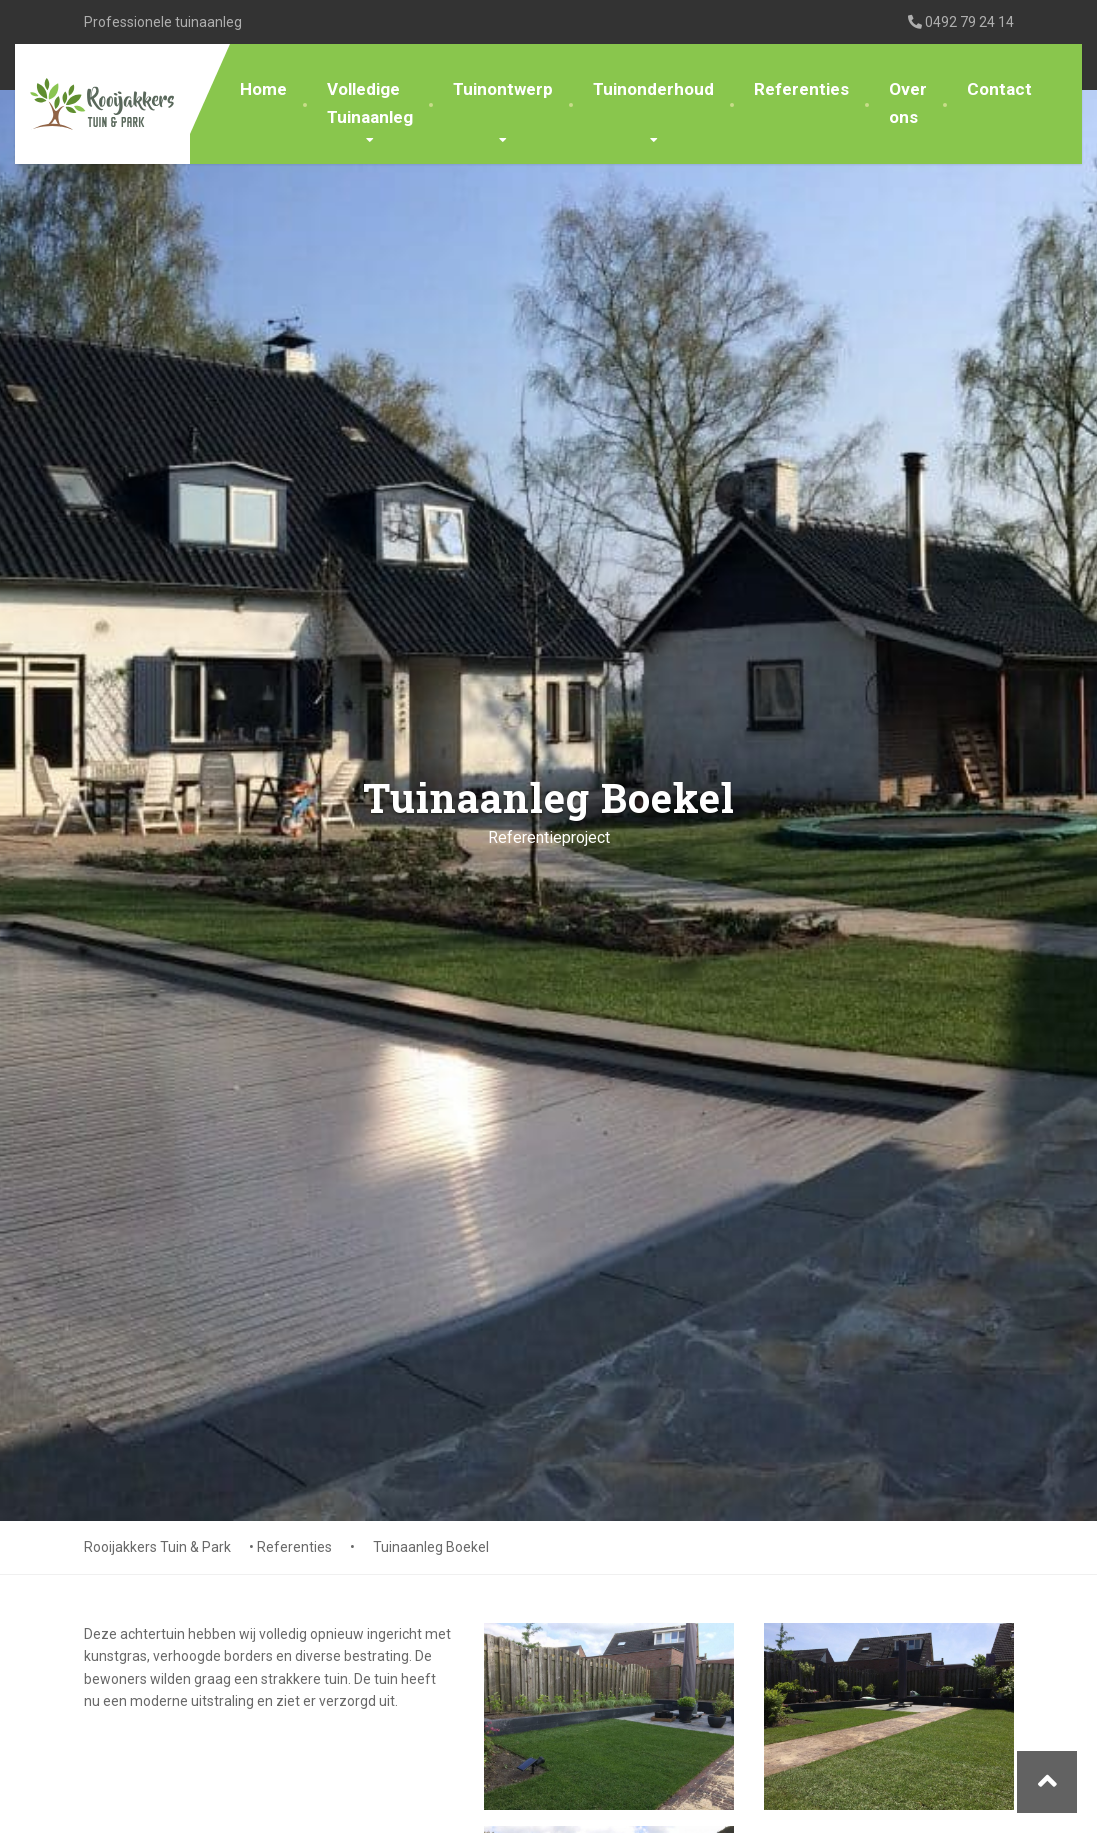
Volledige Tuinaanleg (370, 102)
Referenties (801, 89)
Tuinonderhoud (653, 89)
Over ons (908, 102)
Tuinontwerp (503, 89)
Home (263, 89)
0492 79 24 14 (961, 22)
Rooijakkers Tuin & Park (157, 1547)
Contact (999, 89)
